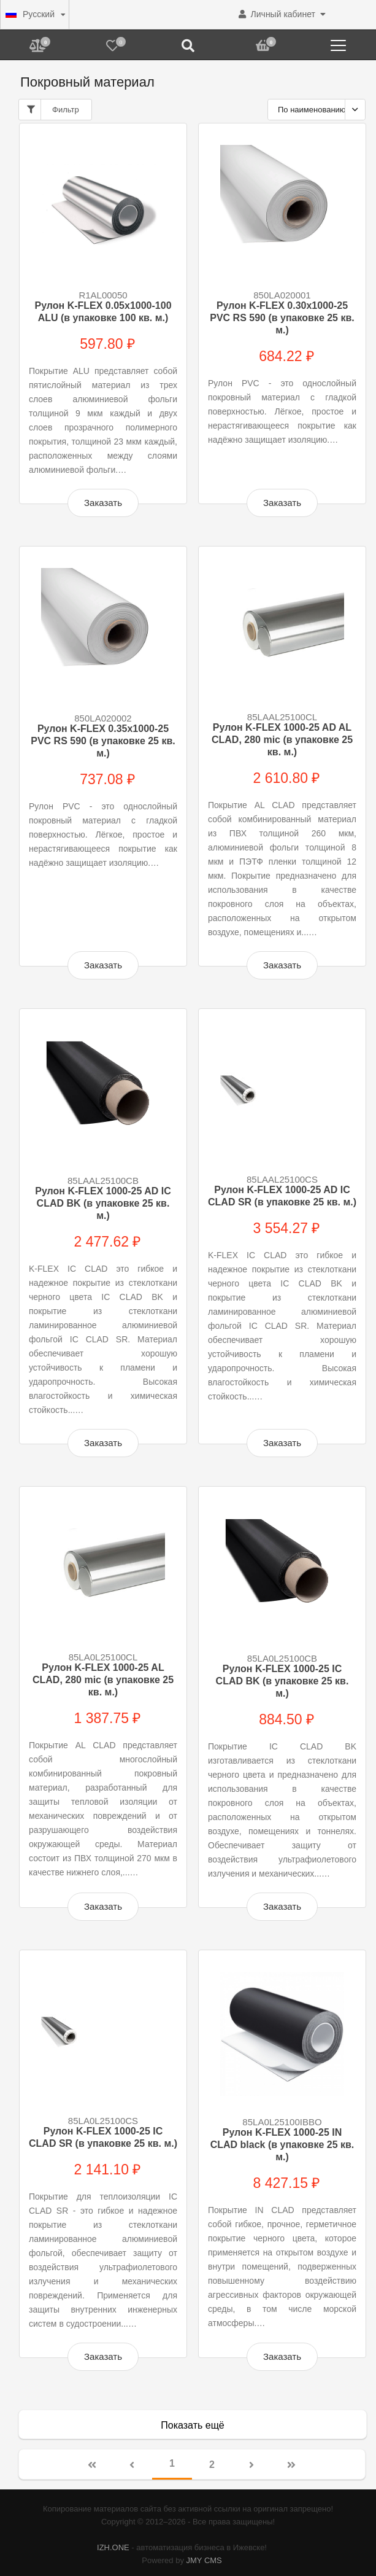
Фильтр (52, 109)
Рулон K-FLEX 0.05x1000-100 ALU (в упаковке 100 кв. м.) (102, 311)
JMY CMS (204, 2560)
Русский (30, 14)
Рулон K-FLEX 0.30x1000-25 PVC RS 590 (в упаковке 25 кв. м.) (282, 317)
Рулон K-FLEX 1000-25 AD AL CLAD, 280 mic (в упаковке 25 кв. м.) (282, 739)
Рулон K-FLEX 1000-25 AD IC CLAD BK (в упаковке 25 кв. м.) (103, 1203)
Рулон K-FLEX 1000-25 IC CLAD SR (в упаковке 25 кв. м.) (103, 2137)
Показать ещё (192, 2425)
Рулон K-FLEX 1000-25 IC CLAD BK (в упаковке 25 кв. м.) (282, 1681)
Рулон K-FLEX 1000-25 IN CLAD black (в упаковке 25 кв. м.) (282, 2144)
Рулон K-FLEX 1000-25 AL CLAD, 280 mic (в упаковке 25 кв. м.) (103, 1679)
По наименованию (312, 109)
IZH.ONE (113, 2547)
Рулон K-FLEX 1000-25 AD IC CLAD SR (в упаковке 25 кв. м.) (282, 1196)
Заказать (103, 502)
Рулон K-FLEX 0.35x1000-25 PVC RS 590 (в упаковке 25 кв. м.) (103, 740)
